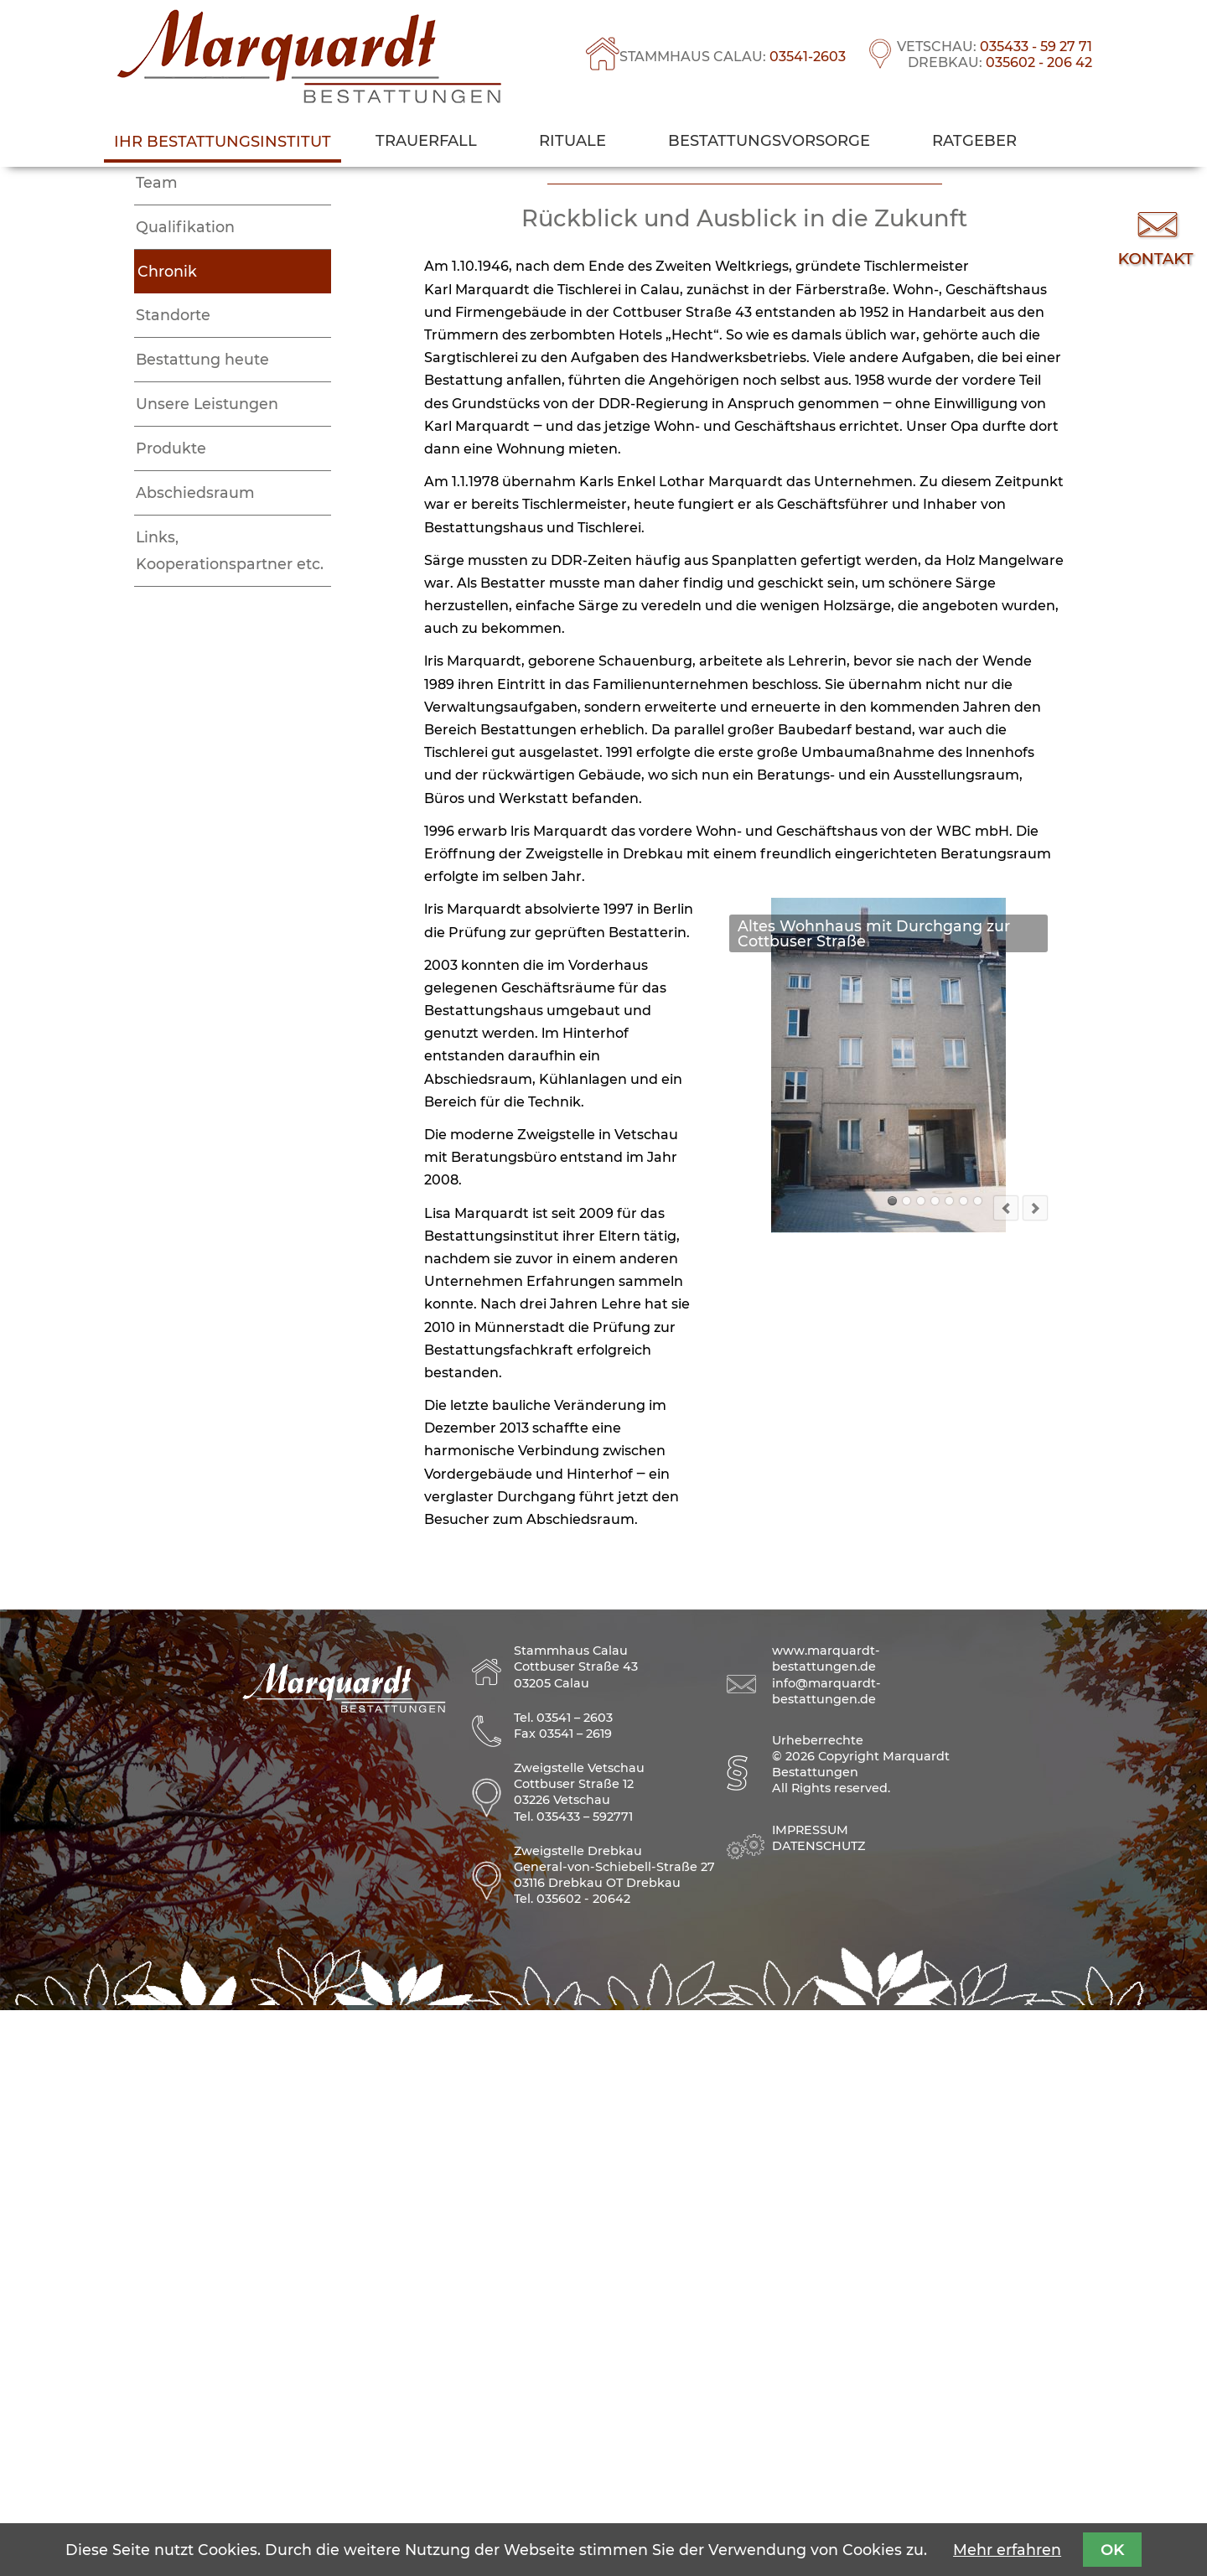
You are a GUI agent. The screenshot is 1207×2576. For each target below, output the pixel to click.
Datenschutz (818, 2411)
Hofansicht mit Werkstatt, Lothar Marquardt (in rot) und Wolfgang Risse (963, 1769)
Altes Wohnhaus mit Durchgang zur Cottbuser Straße (892, 1769)
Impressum (810, 2395)
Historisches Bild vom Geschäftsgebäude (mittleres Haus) (906, 1769)
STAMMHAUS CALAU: (732, 57)
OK (1112, 2549)
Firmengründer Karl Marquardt (921, 1769)
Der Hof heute (978, 1769)
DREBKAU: (1000, 62)
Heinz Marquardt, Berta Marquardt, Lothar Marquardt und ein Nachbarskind (949, 1769)
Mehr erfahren (1007, 2549)
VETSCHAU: (994, 46)
